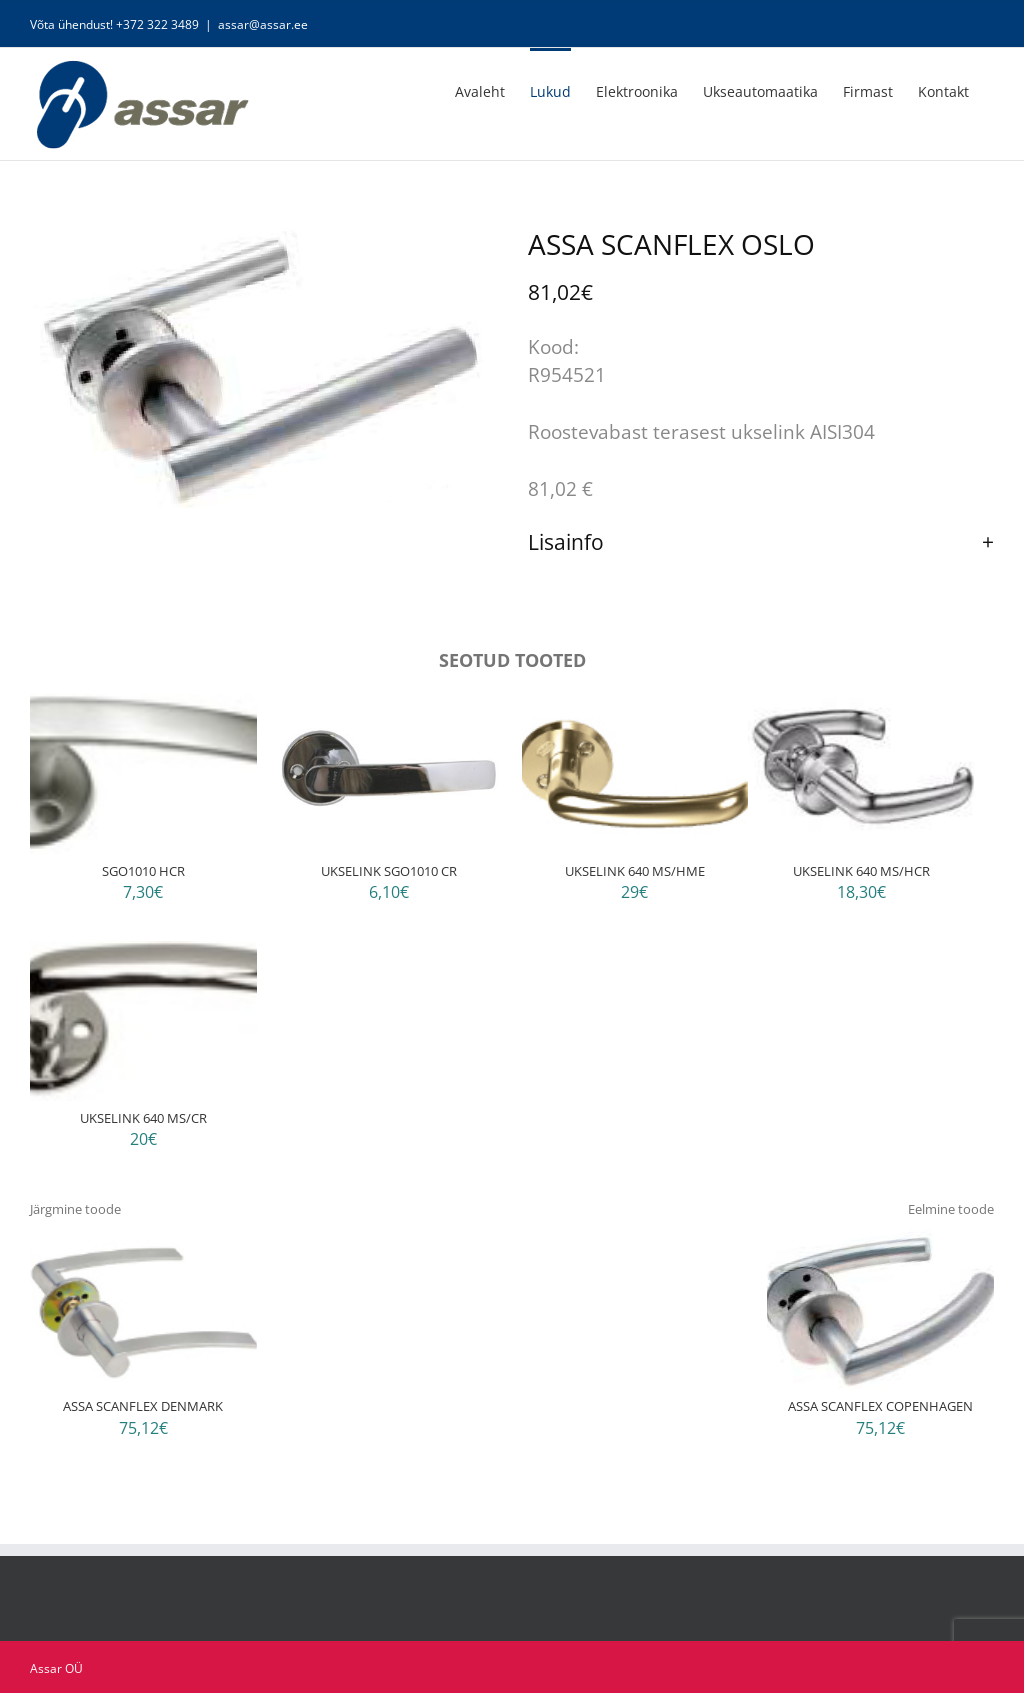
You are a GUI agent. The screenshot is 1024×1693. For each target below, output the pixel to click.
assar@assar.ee (263, 24)
